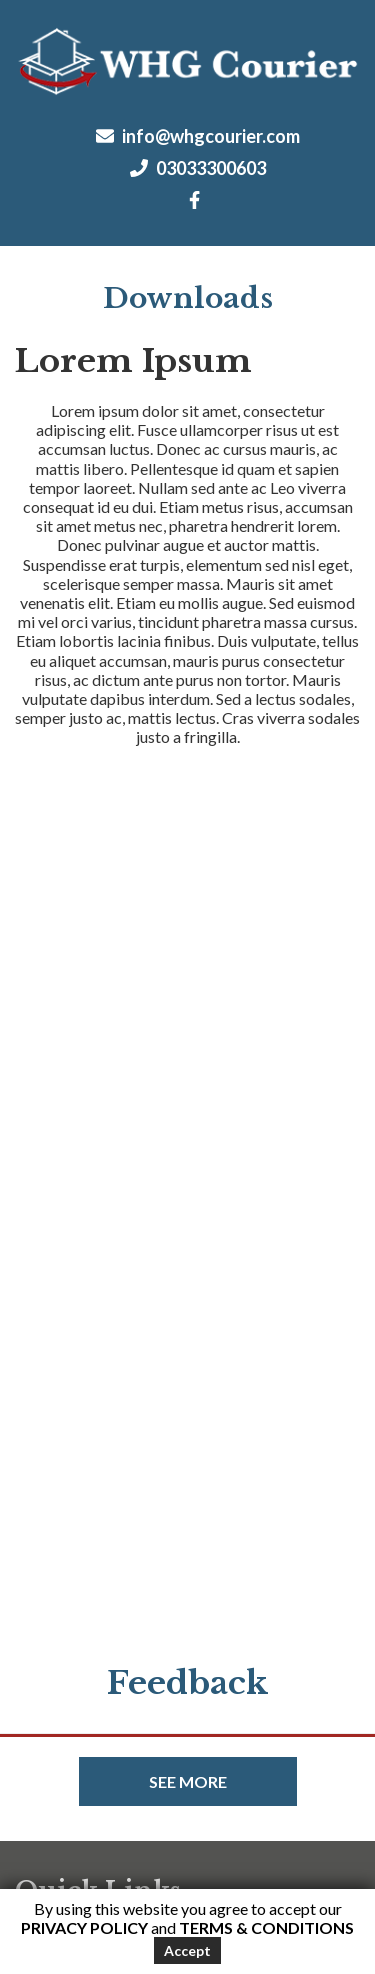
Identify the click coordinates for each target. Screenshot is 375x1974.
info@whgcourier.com (198, 136)
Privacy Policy (84, 1927)
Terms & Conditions (266, 1927)
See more (188, 1781)
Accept (187, 1950)
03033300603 (198, 168)
